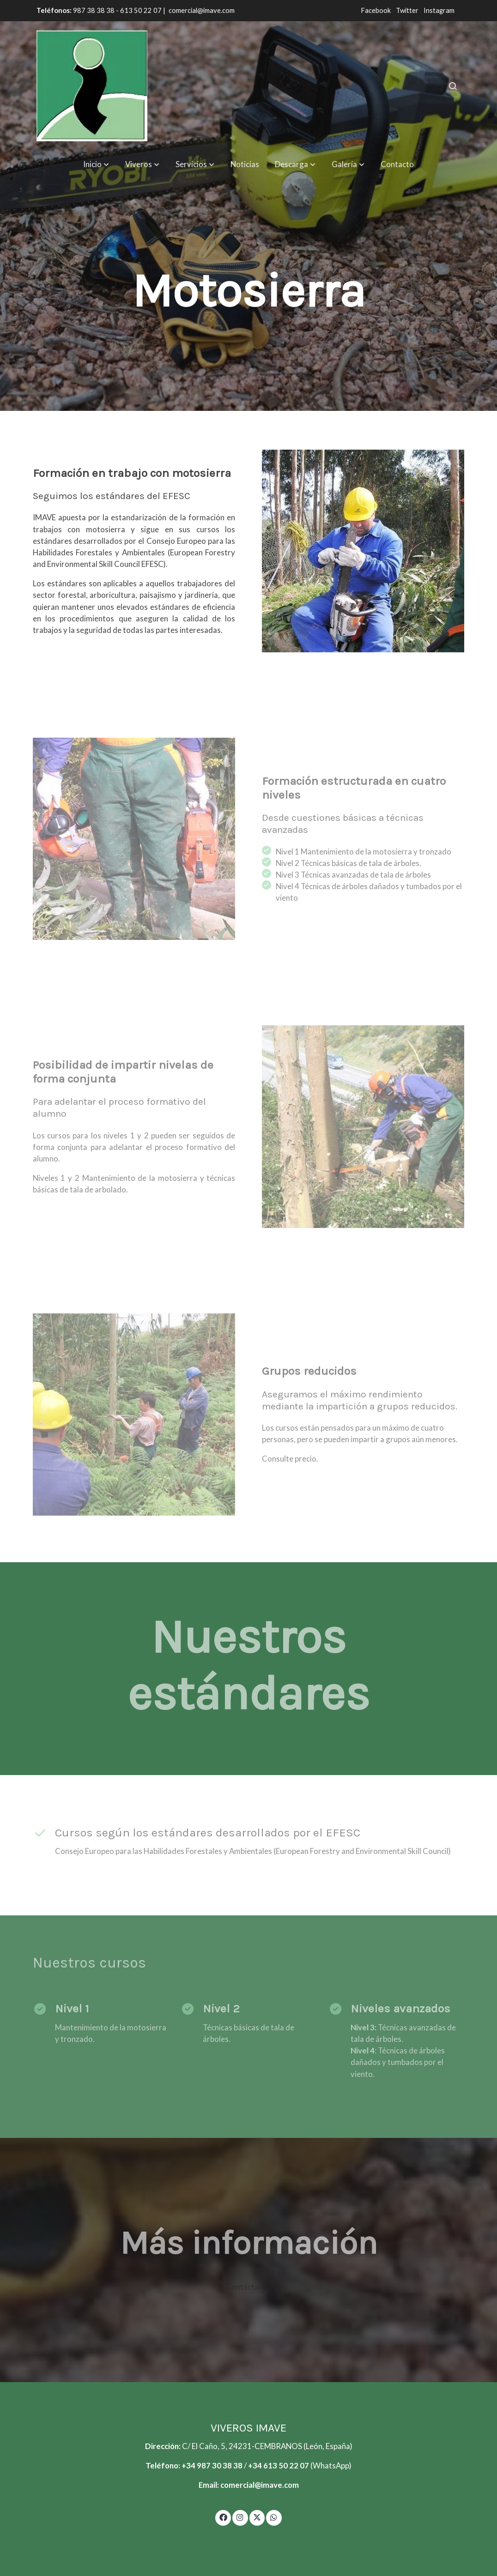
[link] (91, 85)
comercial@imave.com (202, 10)
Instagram (439, 10)
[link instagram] (240, 2517)
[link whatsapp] (274, 2517)
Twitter (408, 10)
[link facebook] (223, 2517)
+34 (255, 2465)
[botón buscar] (452, 85)
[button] (96, 164)
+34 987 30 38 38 (212, 2465)
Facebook (376, 10)
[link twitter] (257, 2517)
